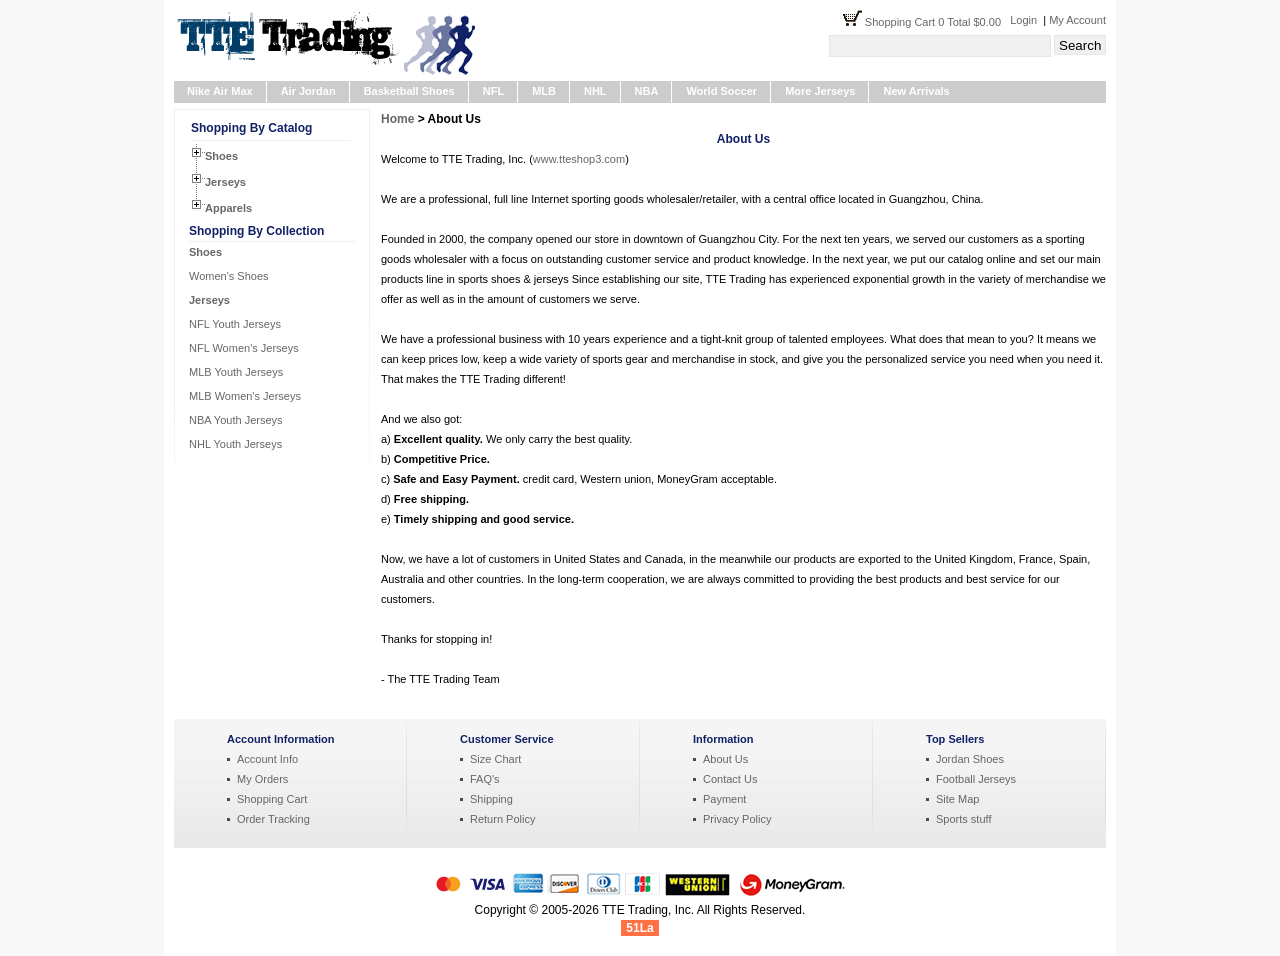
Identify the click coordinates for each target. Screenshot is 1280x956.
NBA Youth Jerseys (236, 420)
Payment (724, 799)
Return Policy (502, 819)
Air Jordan (308, 91)
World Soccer (721, 91)
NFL (493, 91)
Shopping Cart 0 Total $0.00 (937, 22)
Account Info (267, 759)
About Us (725, 759)
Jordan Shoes (970, 759)
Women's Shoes (229, 276)
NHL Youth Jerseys (235, 444)
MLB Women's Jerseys (245, 396)
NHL (595, 91)
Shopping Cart (272, 799)
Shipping (491, 799)
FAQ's (485, 779)
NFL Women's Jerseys (244, 348)
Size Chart (495, 759)
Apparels (228, 208)
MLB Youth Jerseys (236, 372)
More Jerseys (820, 91)
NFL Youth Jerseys (235, 324)
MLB (544, 91)
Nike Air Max (220, 91)
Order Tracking (273, 819)
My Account (1077, 20)
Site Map (957, 799)
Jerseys (225, 182)
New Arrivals (916, 91)
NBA (647, 91)
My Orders (262, 779)
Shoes (221, 156)
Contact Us (730, 779)
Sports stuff (963, 819)
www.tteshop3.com (579, 159)
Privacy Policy (737, 819)
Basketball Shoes (409, 91)
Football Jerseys (976, 779)
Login (1023, 20)
